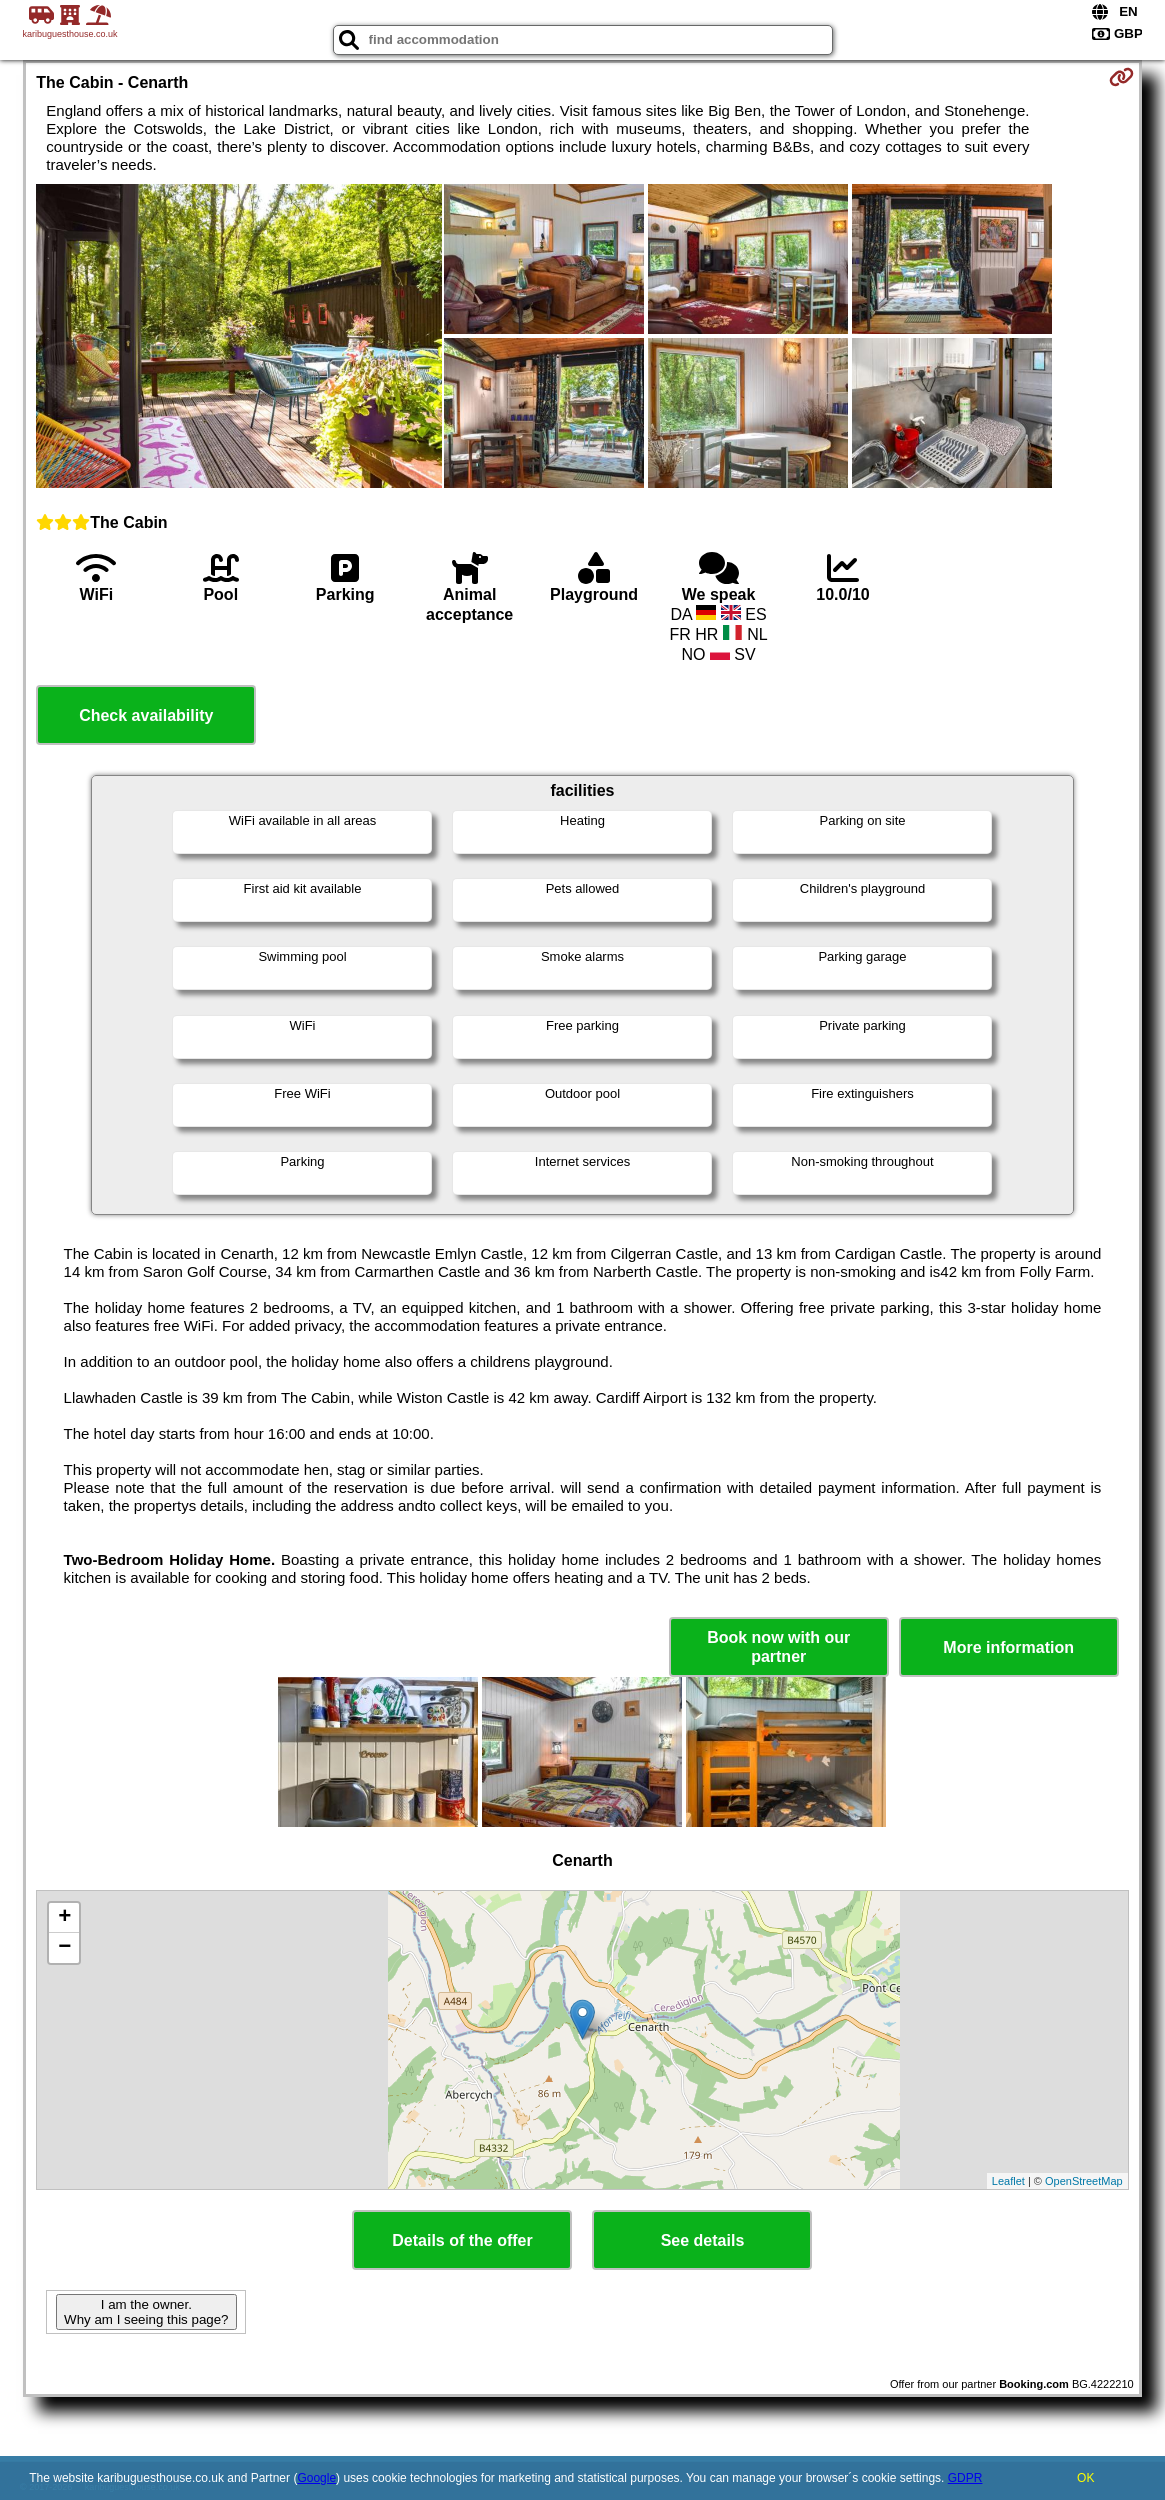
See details (703, 2240)
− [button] (64, 1948)
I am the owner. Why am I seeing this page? (146, 2312)
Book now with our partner (778, 1647)
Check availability (146, 715)
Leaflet (1008, 2181)
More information (1008, 1647)
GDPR (965, 2478)
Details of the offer (462, 2240)
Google (316, 2478)
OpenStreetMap (1084, 2181)
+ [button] (64, 1918)
